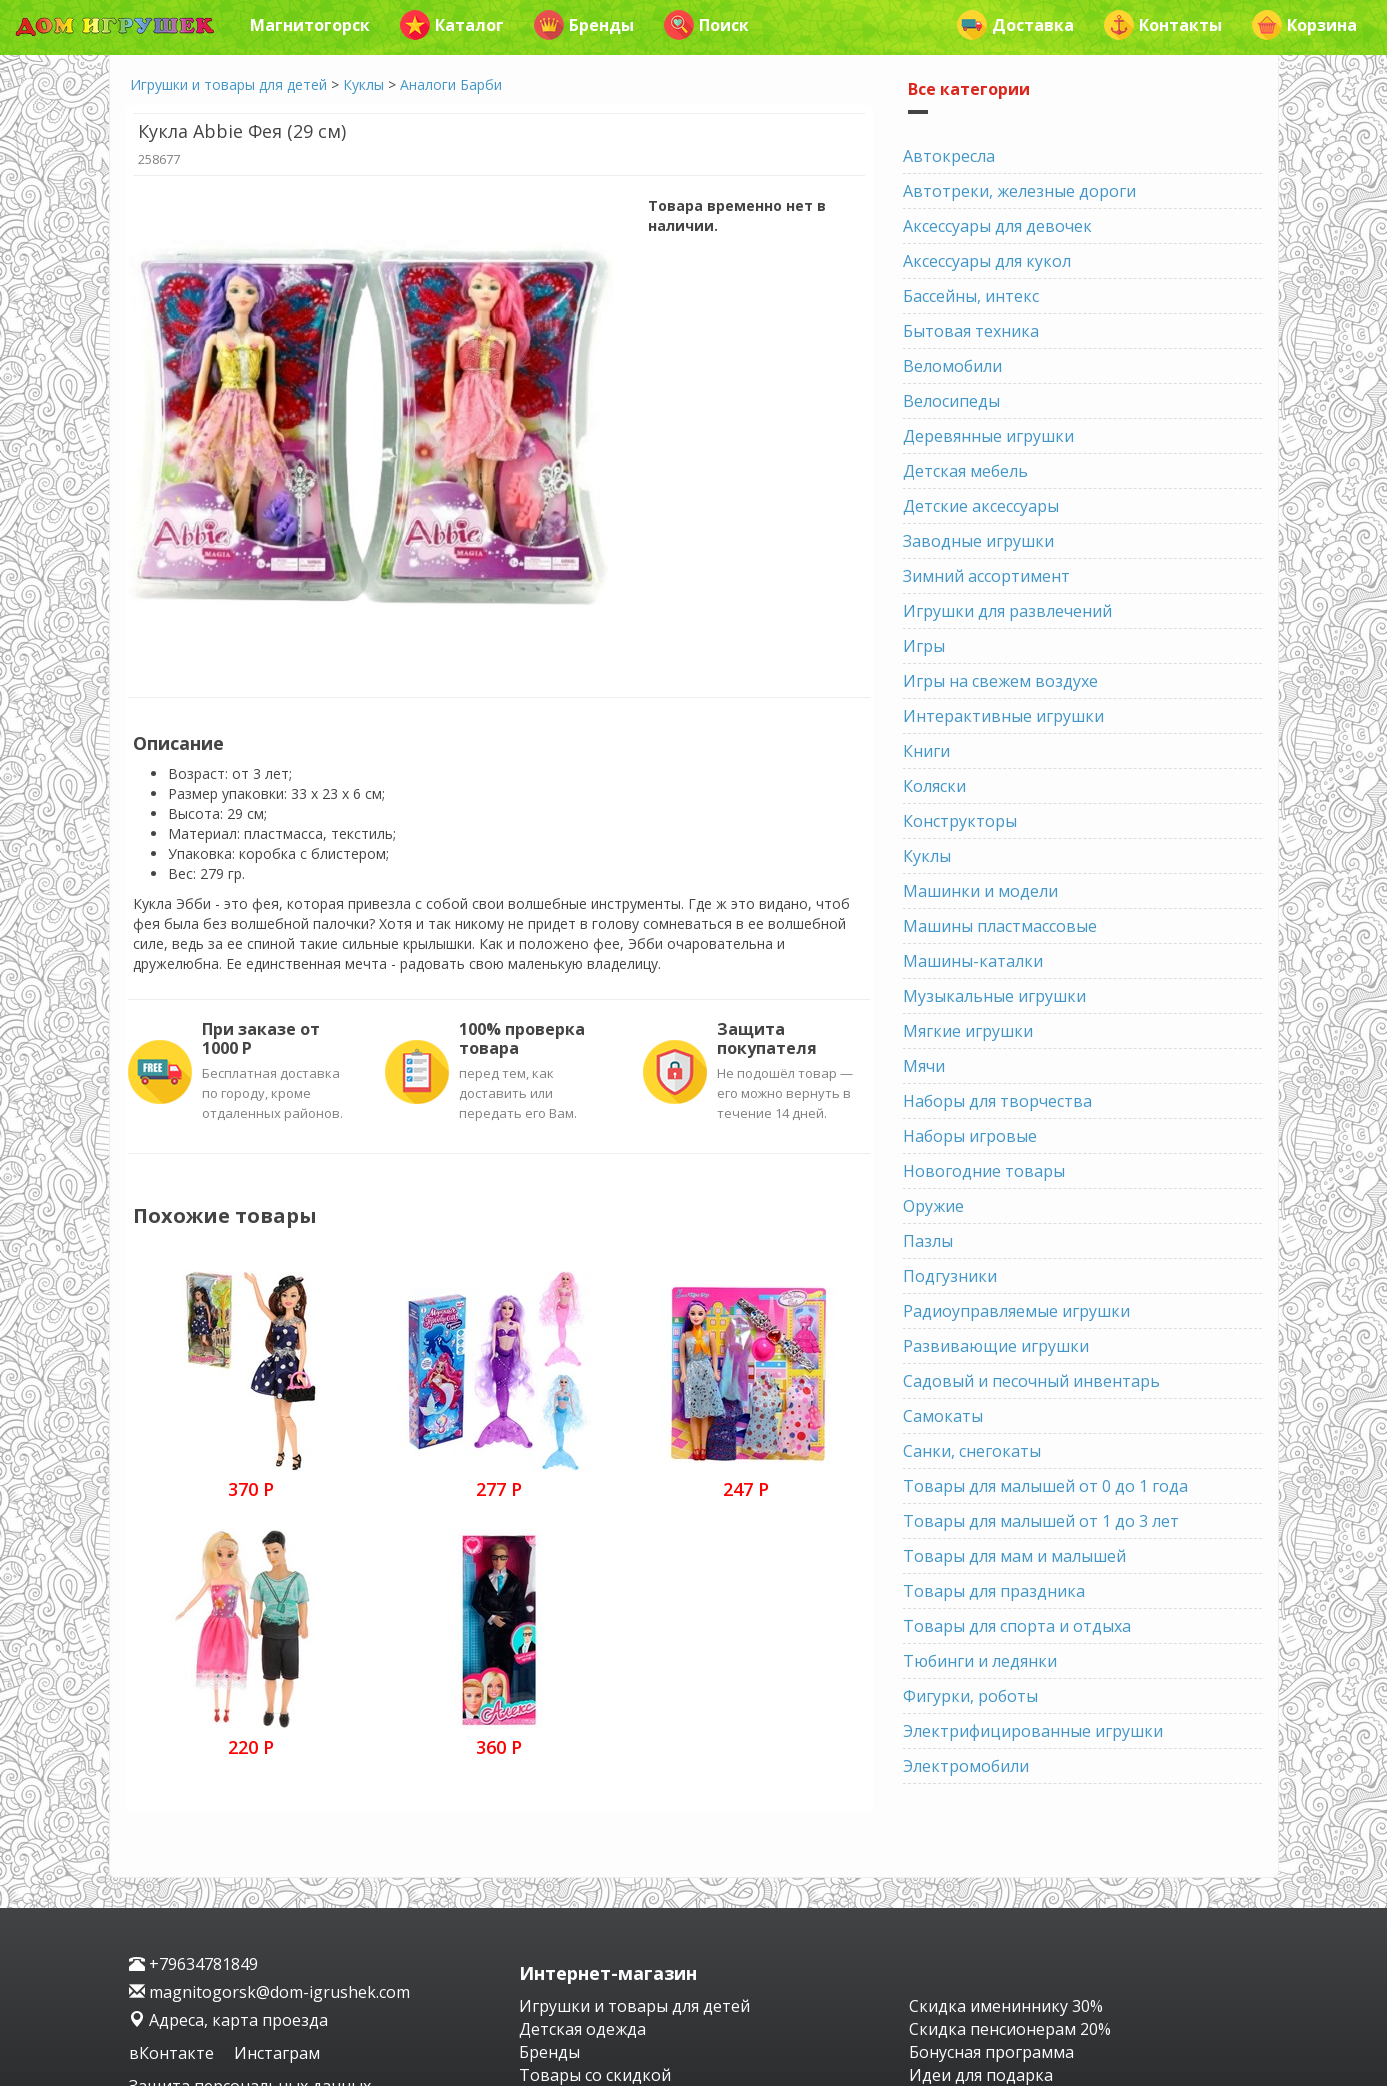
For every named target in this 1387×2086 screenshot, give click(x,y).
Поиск (706, 25)
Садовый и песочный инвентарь (1031, 1381)
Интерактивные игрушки (1003, 716)
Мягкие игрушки (968, 1031)
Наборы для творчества (997, 1101)
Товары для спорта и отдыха (1017, 1626)
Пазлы (928, 1241)
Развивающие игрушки (996, 1346)
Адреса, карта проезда (228, 2020)
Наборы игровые (970, 1136)
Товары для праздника (994, 1591)
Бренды (584, 25)
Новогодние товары (984, 1171)
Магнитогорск (310, 25)
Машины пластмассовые (1000, 926)
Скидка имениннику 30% (1006, 2006)
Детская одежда (582, 2029)
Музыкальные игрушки (994, 996)
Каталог (452, 25)
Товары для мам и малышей (1014, 1556)
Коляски (934, 786)
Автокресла (949, 156)
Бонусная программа (991, 2052)
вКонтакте (173, 2053)
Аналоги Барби (451, 84)
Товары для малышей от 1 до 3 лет (1041, 1521)
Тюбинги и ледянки (980, 1661)
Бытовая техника (971, 331)
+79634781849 (193, 1964)
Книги (926, 751)
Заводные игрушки (978, 541)
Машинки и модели (980, 891)
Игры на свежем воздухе (1000, 681)
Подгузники (950, 1276)
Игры (924, 646)
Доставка (1015, 25)
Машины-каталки (973, 961)
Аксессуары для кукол (987, 261)
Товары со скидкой (595, 2075)
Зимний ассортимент (986, 576)
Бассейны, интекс (971, 296)
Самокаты (943, 1416)
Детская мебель (965, 471)
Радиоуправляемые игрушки (1016, 1311)
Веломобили (952, 366)
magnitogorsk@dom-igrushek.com (269, 1992)
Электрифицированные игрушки (1033, 1731)
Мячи (924, 1066)
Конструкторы (960, 821)
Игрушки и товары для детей (228, 84)
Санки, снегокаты (972, 1451)
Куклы (363, 84)
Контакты (1163, 25)
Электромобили (966, 1766)
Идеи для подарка (981, 2075)
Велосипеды (951, 401)
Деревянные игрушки (988, 436)
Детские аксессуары (981, 506)
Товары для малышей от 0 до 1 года (1045, 1486)
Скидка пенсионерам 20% (1010, 2029)
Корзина (1304, 25)
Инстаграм (277, 2053)
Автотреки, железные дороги (1019, 191)
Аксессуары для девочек (997, 226)
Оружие (933, 1206)
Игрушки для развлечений (1007, 611)
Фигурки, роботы (970, 1696)
